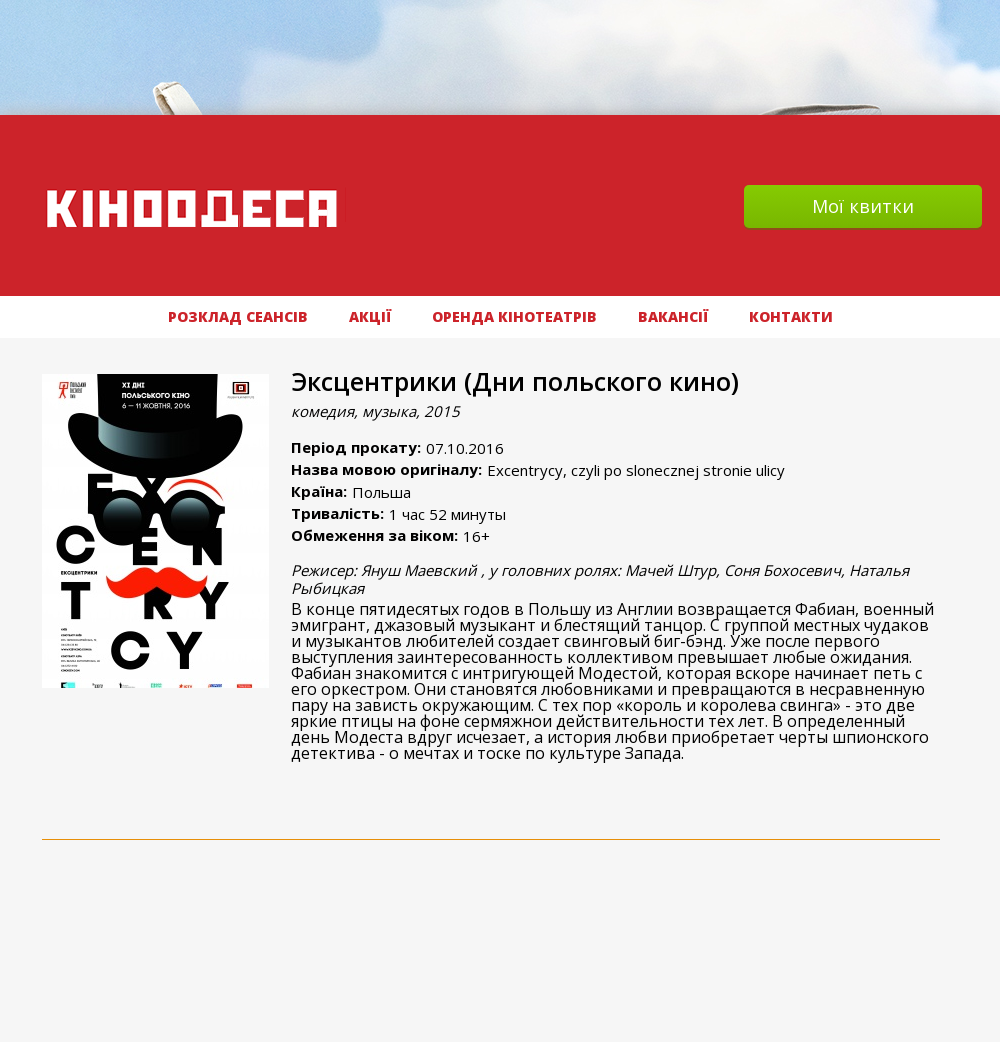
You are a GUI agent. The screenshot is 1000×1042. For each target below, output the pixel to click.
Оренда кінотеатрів (514, 316)
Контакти (791, 316)
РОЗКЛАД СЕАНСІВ (238, 316)
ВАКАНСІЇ (673, 316)
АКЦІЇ (370, 316)
